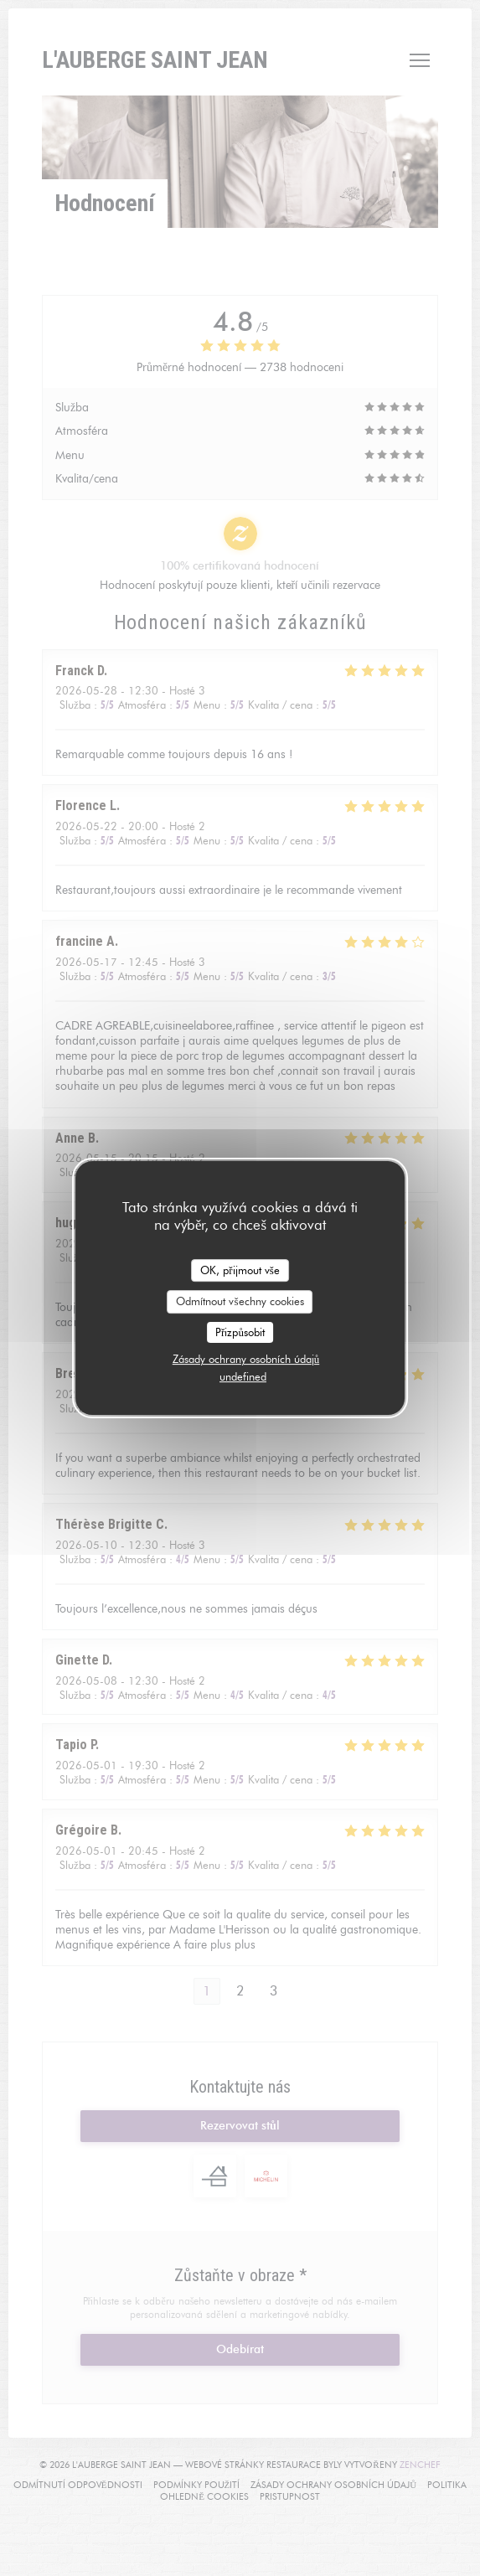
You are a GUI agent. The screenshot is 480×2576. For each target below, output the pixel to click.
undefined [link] (242, 1376)
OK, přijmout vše (239, 1270)
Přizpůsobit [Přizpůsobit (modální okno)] (240, 1332)
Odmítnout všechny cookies (239, 1301)
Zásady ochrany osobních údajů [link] (246, 1358)
